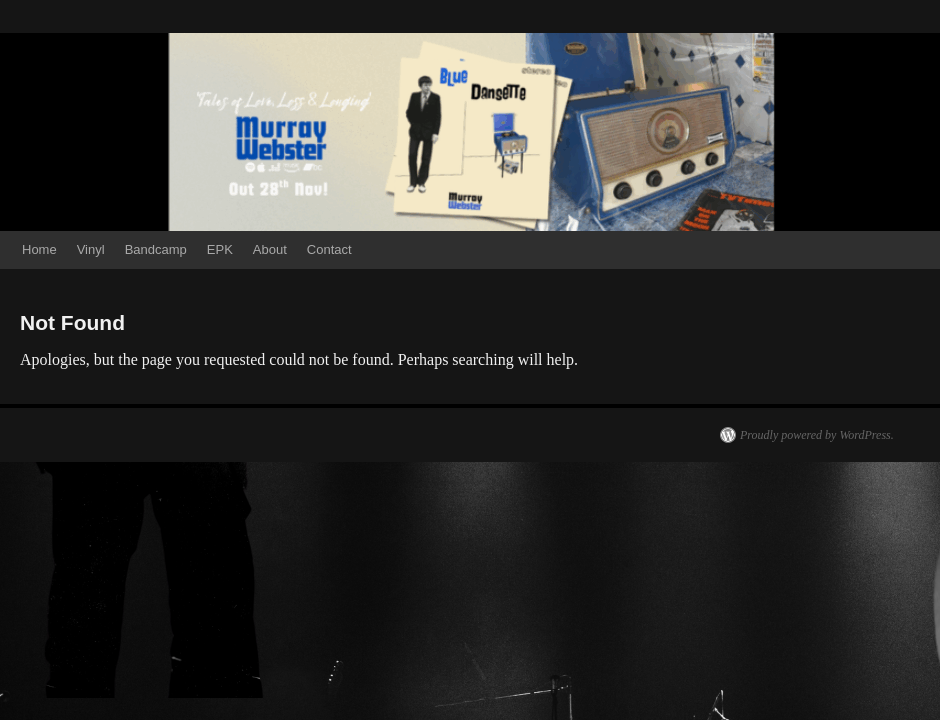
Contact (329, 249)
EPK (220, 249)
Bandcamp (156, 249)
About (270, 249)
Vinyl (91, 249)
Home (39, 249)
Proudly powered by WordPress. (817, 435)
